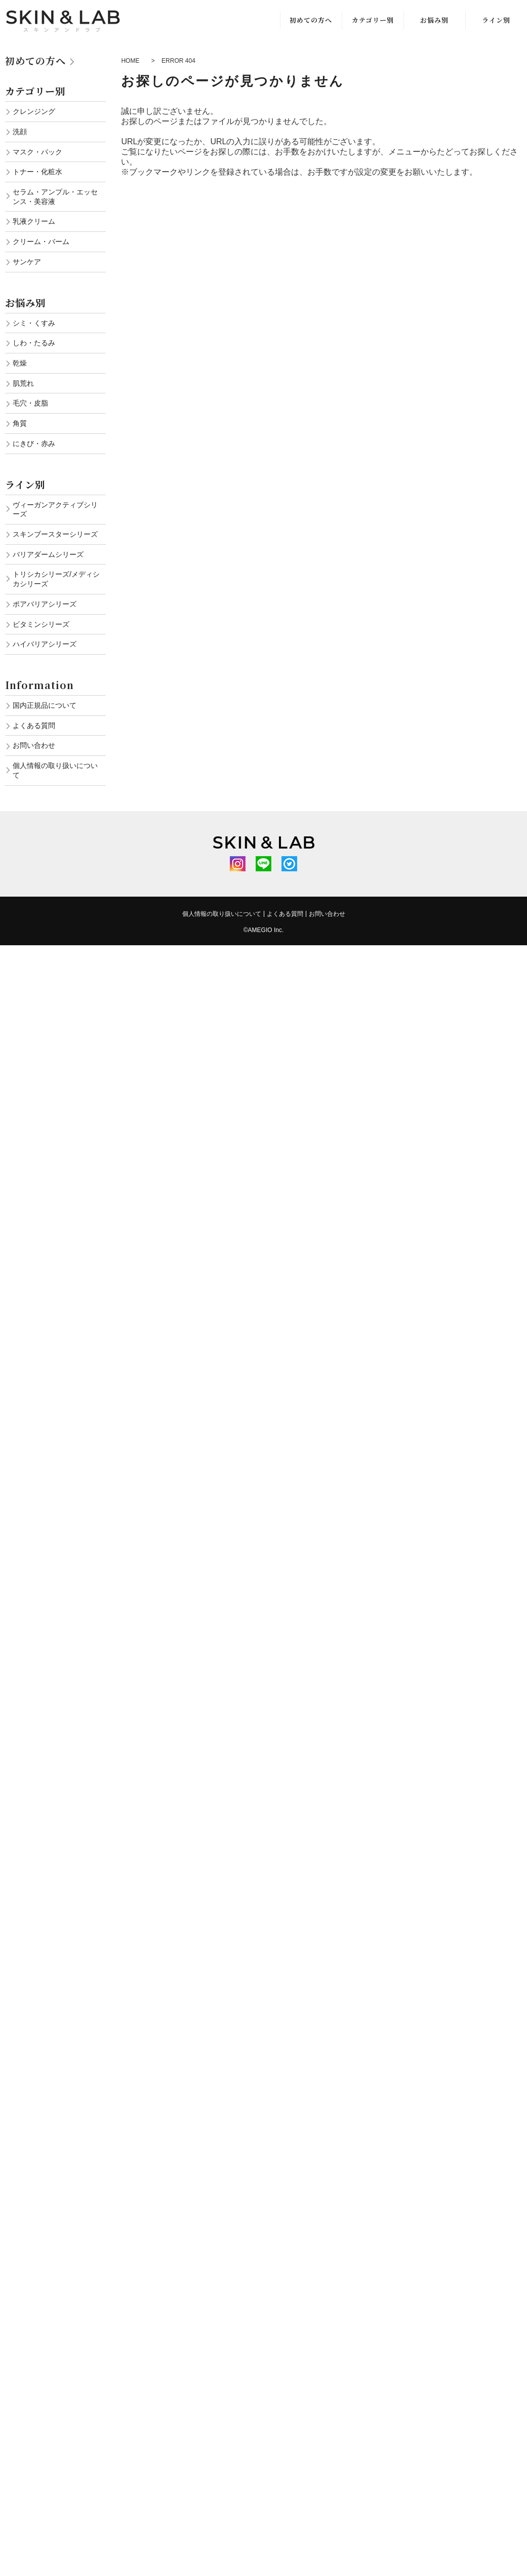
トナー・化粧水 (37, 172)
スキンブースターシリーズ (55, 534)
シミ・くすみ (34, 323)
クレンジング (34, 111)
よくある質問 (34, 725)
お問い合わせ (34, 745)
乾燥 (20, 363)
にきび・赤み (34, 443)
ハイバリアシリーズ (44, 644)
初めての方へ (311, 20)
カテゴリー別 (373, 20)
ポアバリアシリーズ (44, 604)
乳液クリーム (34, 221)
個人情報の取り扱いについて (55, 770)
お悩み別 (434, 20)
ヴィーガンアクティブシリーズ (55, 509)
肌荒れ (23, 383)
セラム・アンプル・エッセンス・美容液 (55, 197)
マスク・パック (37, 152)
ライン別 (496, 20)
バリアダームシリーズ (48, 554)
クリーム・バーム (41, 241)
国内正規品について (44, 705)
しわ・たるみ (34, 343)
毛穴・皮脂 (30, 403)
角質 (20, 423)
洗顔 (20, 132)
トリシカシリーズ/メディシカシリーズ (56, 579)
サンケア (27, 262)
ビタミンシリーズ (41, 624)
